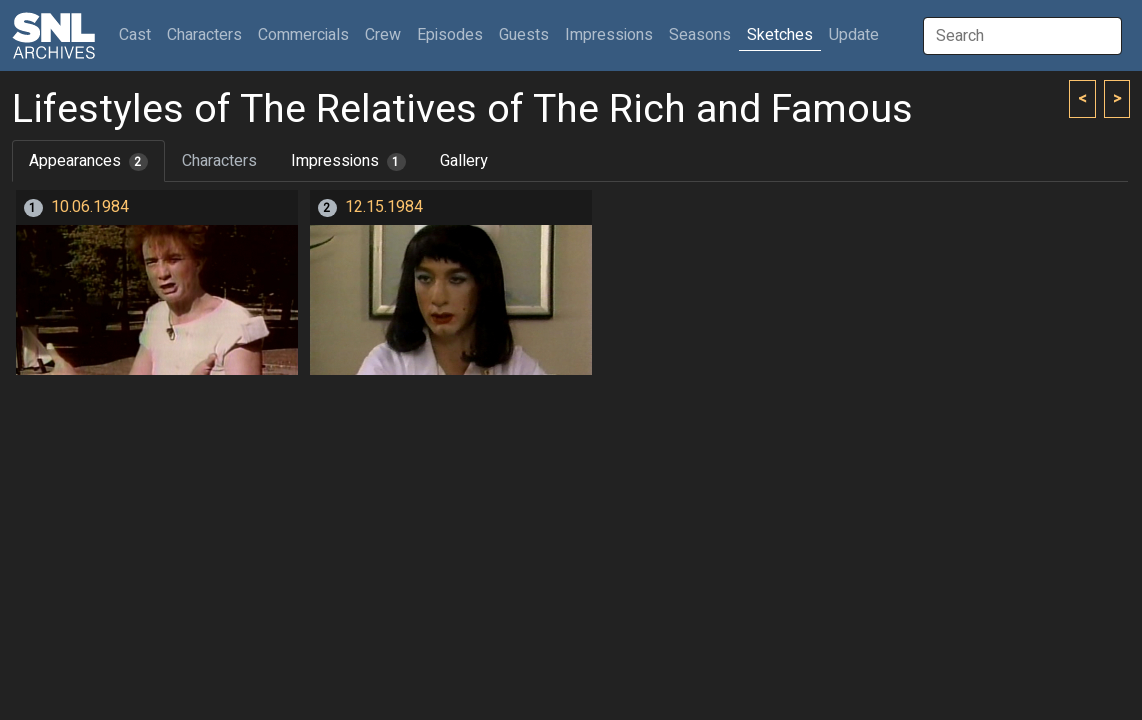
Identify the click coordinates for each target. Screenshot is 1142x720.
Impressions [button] (609, 35)
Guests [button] (524, 35)
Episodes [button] (450, 35)
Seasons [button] (700, 35)
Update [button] (854, 35)
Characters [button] (204, 35)
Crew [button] (383, 35)
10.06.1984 (90, 207)
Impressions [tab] (348, 161)
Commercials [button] (303, 35)
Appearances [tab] (88, 161)
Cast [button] (139, 34)
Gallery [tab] (464, 161)
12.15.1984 (384, 207)
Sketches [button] (780, 35)
